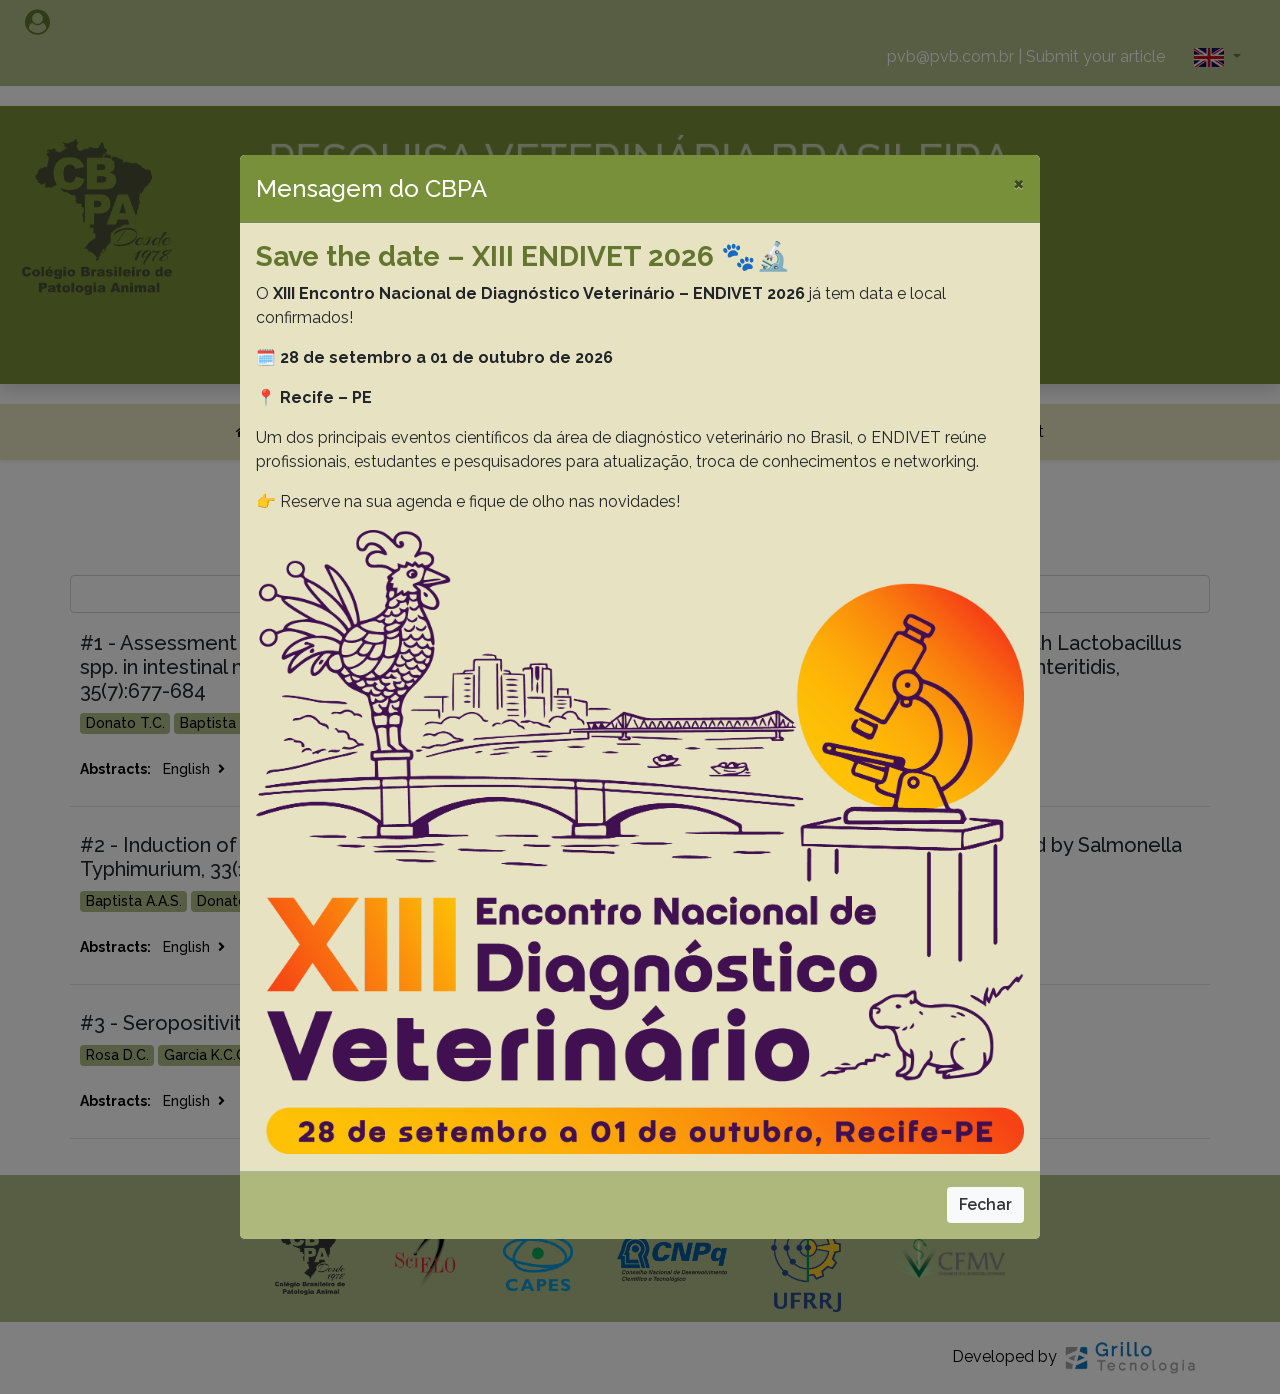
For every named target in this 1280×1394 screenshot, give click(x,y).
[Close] (1018, 183)
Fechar (985, 1204)
